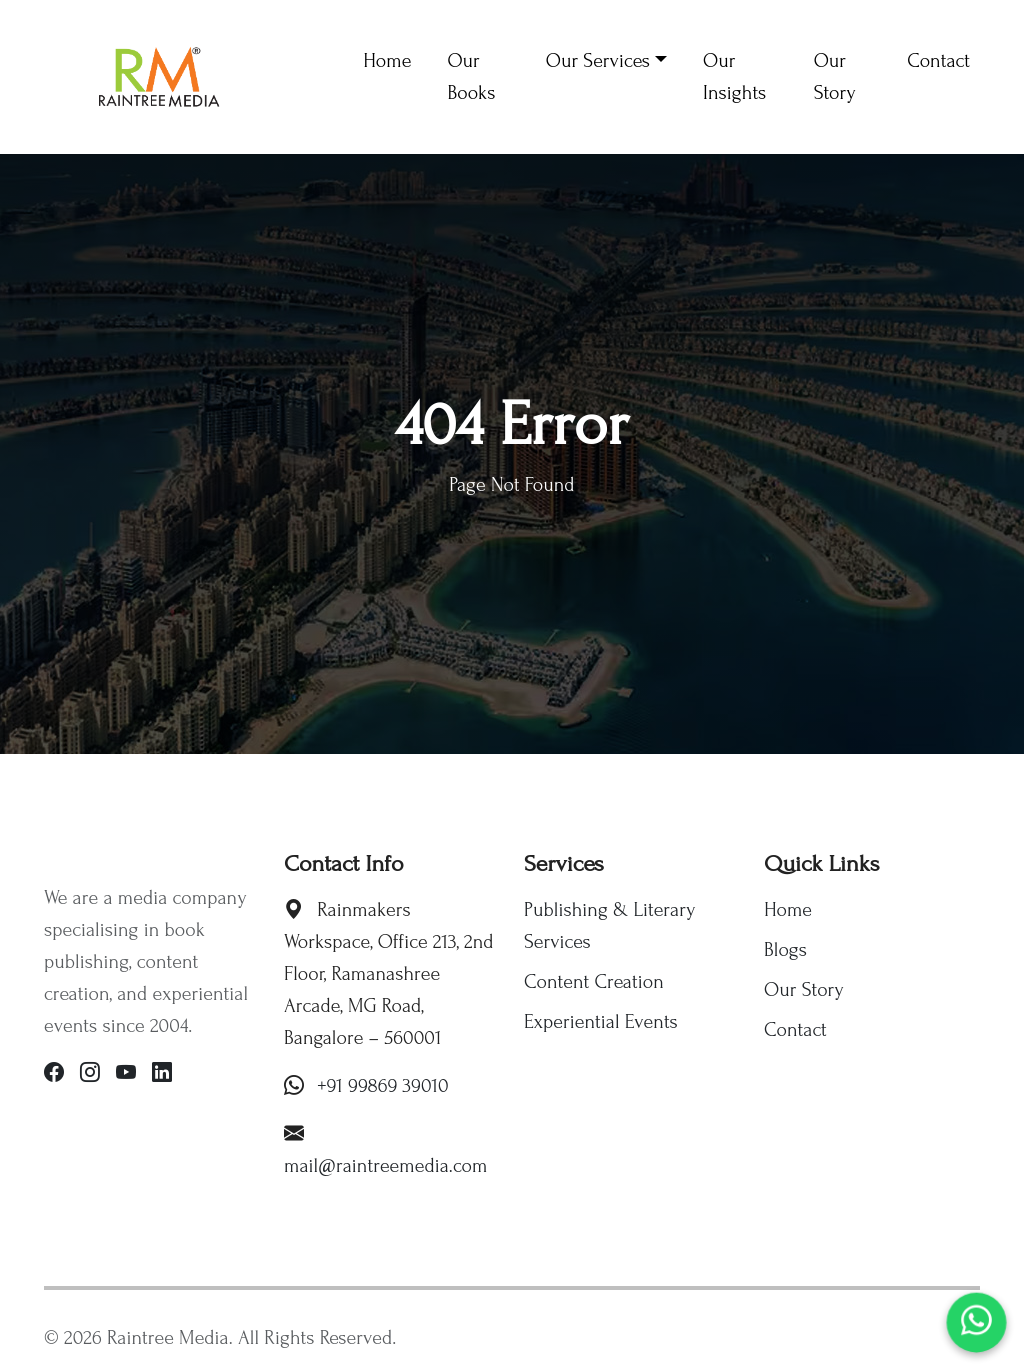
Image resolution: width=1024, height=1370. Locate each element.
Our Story (804, 990)
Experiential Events (601, 1022)
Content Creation (594, 982)
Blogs (785, 950)
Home (788, 910)
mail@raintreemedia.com (386, 1166)
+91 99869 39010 (383, 1086)
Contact (795, 1030)
